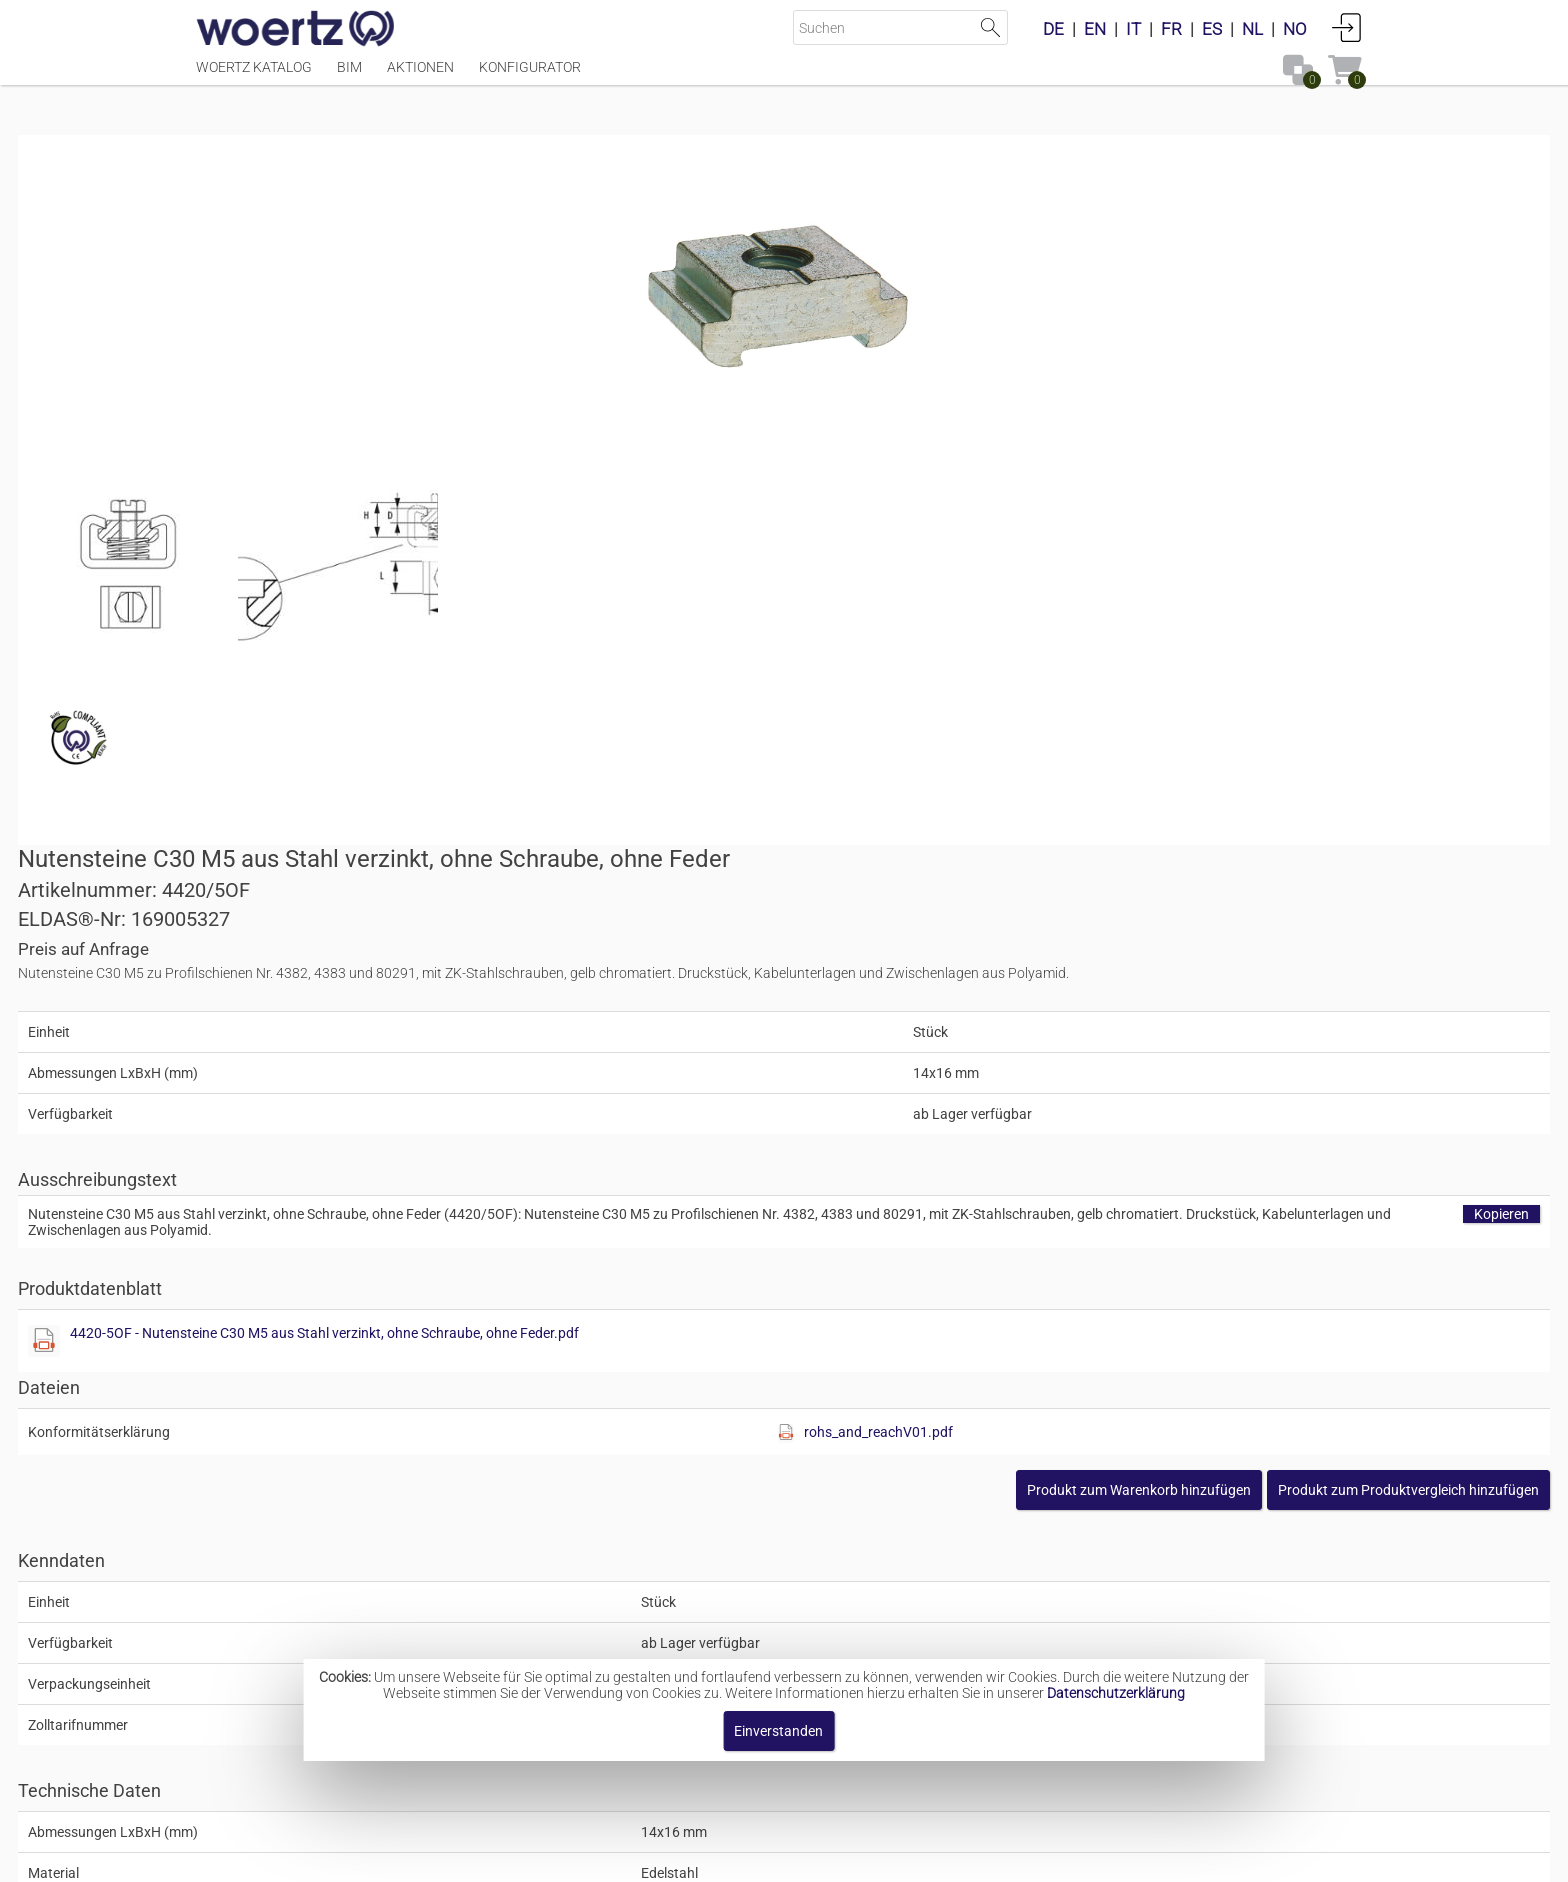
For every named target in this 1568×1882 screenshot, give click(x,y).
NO (1295, 29)
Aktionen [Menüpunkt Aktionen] (420, 77)
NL (1252, 29)
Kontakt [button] (704, 1856)
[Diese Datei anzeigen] (306, 564)
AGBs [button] (774, 1856)
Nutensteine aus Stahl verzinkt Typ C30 (823, 1594)
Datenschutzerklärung (1116, 1693)
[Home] (296, 30)
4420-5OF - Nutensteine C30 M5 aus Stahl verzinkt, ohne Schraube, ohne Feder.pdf (1100, 709)
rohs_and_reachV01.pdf (1187, 808)
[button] (1230, 866)
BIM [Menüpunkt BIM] (349, 77)
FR (1171, 29)
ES (1212, 29)
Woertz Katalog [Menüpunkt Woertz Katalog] (254, 77)
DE (1053, 29)
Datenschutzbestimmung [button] (905, 1856)
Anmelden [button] (1347, 27)
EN (1095, 29)
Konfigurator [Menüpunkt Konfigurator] (530, 77)
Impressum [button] (614, 1856)
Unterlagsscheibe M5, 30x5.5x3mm (526, 1381)
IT (1133, 29)
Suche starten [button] (990, 27)
